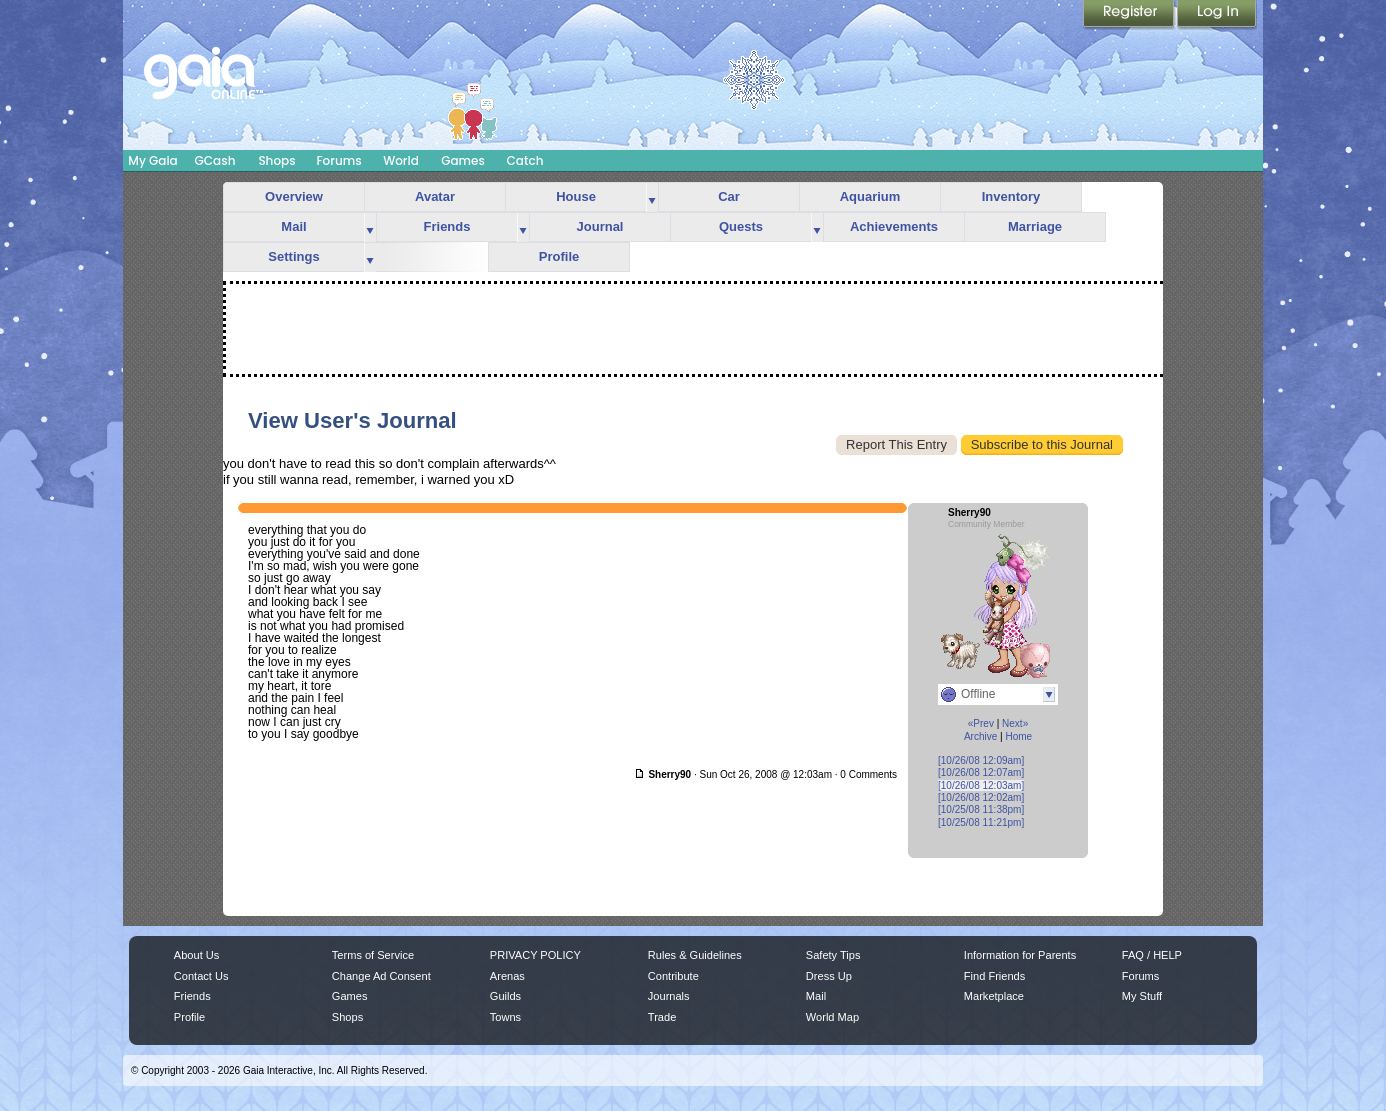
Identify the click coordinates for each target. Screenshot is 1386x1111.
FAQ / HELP (1152, 955)
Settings (293, 256)
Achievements (894, 226)
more (652, 197)
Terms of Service (373, 955)
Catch (525, 160)
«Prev (981, 723)
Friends (447, 226)
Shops (276, 160)
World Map (832, 1017)
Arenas (507, 976)
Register (1130, 15)
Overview (294, 196)
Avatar (435, 196)
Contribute (673, 976)
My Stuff (1142, 996)
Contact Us (201, 976)
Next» (1015, 723)
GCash (215, 160)
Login (1217, 15)
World (401, 160)
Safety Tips (833, 955)
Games (463, 160)
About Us (196, 955)
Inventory (1011, 196)
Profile (559, 256)
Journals (669, 996)
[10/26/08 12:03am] (981, 785)
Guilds (505, 996)
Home (1018, 736)
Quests (741, 226)
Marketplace (994, 996)
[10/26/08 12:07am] (981, 772)
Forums (338, 160)
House (576, 196)
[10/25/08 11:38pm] (981, 809)
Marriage (1035, 226)
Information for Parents (1020, 955)
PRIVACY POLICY (535, 955)
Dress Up (829, 976)
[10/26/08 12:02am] (981, 797)
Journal (600, 226)
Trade (662, 1017)
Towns (505, 1017)
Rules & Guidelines (695, 955)
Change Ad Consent (381, 976)
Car (729, 196)
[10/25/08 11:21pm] (981, 822)
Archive (980, 736)
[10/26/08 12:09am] (981, 760)
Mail (293, 226)
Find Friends (994, 976)
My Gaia (152, 160)
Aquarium (870, 196)
